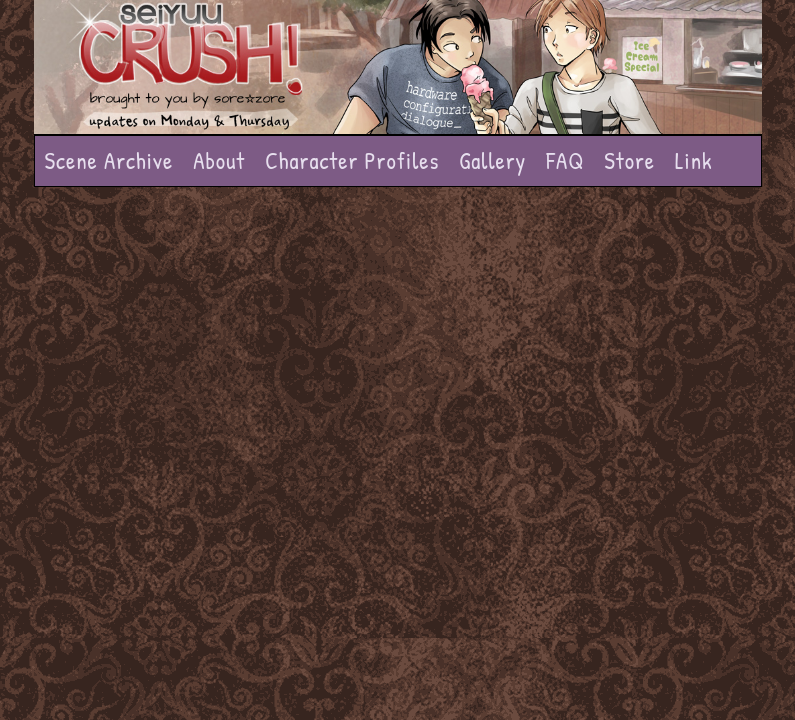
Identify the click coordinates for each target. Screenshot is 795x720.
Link (694, 160)
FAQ (565, 160)
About (219, 160)
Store (629, 160)
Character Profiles (352, 160)
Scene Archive (109, 160)
